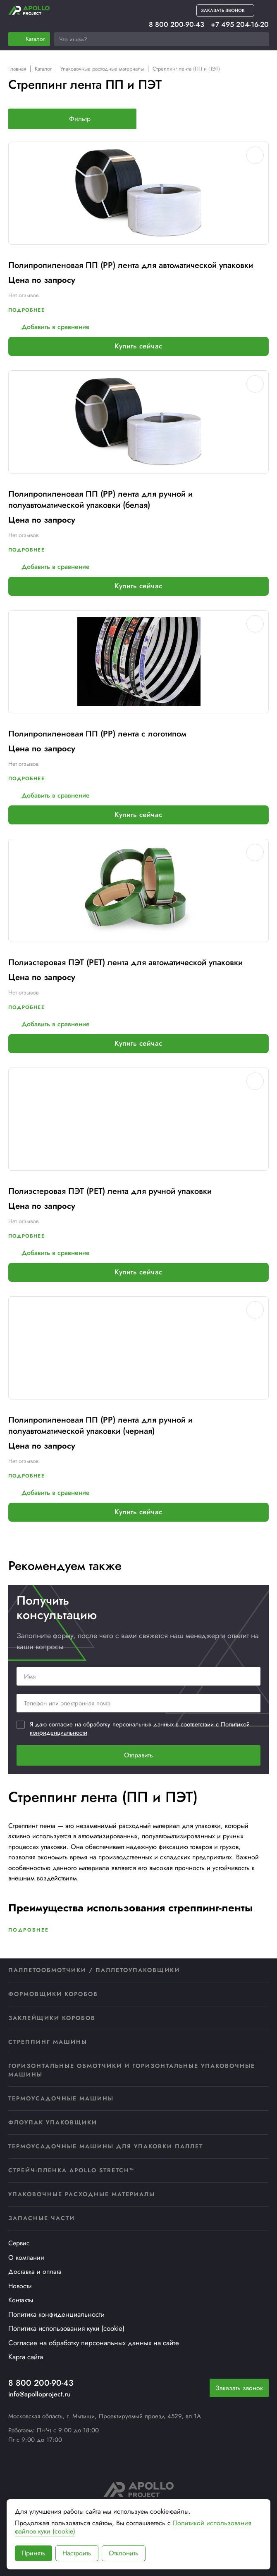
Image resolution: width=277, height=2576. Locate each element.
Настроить (76, 2553)
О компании (26, 2257)
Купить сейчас (138, 346)
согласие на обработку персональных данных (112, 1724)
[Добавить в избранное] (255, 155)
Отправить (138, 1755)
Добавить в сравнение (49, 326)
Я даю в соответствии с (140, 1729)
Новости (20, 2286)
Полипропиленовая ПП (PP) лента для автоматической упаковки (130, 265)
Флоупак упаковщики (52, 2122)
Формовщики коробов (53, 1994)
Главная (17, 69)
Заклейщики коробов (52, 2018)
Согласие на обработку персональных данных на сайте (93, 2343)
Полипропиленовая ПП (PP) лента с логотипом (97, 733)
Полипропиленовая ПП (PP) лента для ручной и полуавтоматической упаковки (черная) (100, 1425)
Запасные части (41, 2218)
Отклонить (123, 2553)
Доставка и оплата (35, 2271)
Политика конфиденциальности (56, 2314)
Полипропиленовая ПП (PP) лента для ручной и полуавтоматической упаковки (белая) (100, 499)
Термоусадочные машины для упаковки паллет (105, 2146)
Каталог (43, 69)
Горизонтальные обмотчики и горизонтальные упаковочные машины (131, 2070)
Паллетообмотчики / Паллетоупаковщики (94, 1970)
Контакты (20, 2300)
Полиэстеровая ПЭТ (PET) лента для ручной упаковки (110, 1191)
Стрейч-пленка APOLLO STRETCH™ (71, 2170)
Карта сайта (25, 2357)
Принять (33, 2553)
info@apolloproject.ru (39, 2394)
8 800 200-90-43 (176, 24)
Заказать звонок (239, 2388)
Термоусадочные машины (61, 2098)
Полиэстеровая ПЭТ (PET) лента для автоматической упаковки (125, 962)
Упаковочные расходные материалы (102, 69)
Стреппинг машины (47, 2042)
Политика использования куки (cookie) (66, 2328)
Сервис (19, 2243)
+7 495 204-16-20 (240, 24)
